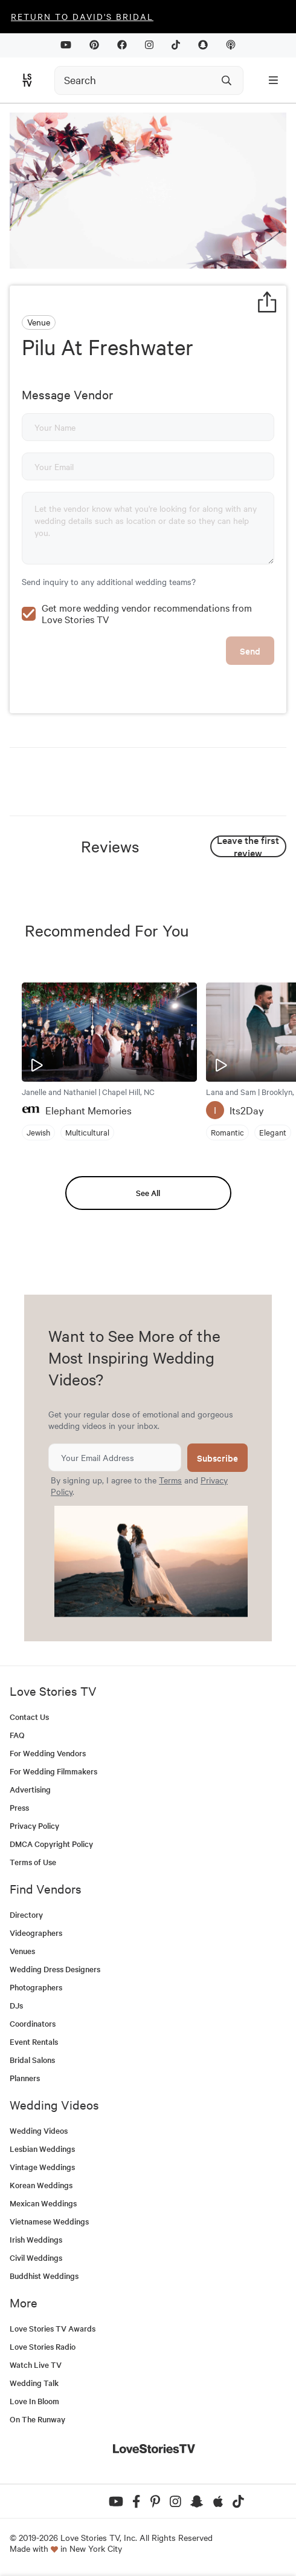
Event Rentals (34, 2041)
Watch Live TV (36, 2364)
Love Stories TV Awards (52, 2328)
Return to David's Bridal (82, 16)
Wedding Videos (39, 2130)
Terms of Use (33, 1862)
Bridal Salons (32, 2059)
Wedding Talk (34, 2382)
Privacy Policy (34, 1825)
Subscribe (217, 1457)
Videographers (36, 1932)
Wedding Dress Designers (55, 1969)
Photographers (36, 1987)
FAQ (17, 1735)
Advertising (30, 1789)
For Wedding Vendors (48, 1753)
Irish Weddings (36, 2239)
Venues (22, 1951)
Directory (26, 1914)
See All (148, 1192)
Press (19, 1807)
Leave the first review (248, 846)
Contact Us (29, 1716)
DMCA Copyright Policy (51, 1843)
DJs (16, 2005)
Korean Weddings (41, 2185)
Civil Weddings (36, 2257)
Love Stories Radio (43, 2346)
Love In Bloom (34, 2401)
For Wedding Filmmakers (53, 1771)
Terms (170, 1480)
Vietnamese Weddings (49, 2221)
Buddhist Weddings (44, 2275)
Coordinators (33, 2023)
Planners (25, 2078)
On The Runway (37, 2419)
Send (250, 650)
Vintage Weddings (42, 2166)
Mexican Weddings (43, 2203)
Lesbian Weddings (42, 2148)
